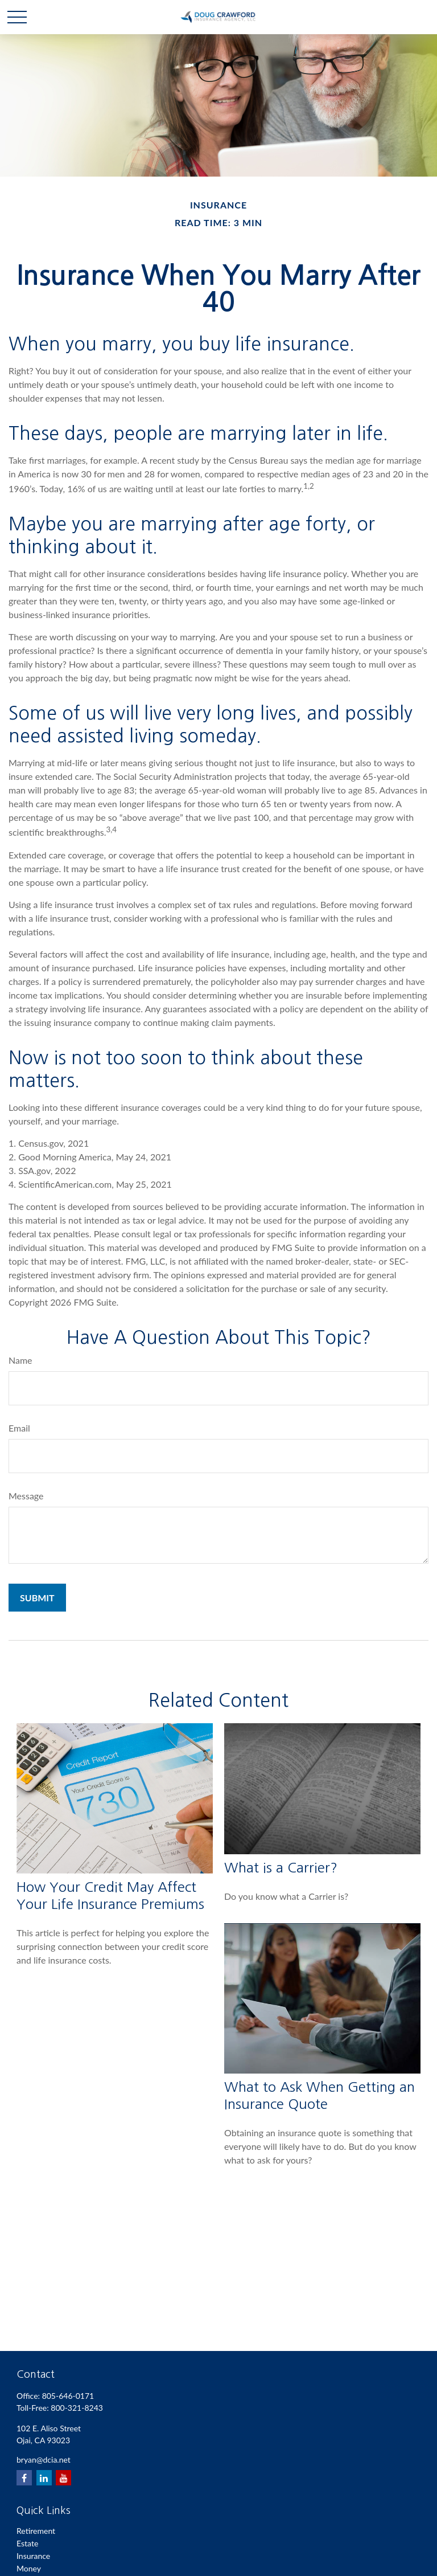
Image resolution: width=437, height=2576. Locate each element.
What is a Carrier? (280, 1867)
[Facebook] (24, 2477)
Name (20, 1360)
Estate (27, 2543)
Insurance (33, 2556)
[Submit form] (37, 1598)
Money (29, 2568)
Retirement (36, 2531)
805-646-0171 (68, 2396)
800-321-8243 (77, 2408)
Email (19, 1427)
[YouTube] (63, 2477)
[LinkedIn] (44, 2477)
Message (26, 1495)
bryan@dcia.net (44, 2459)
